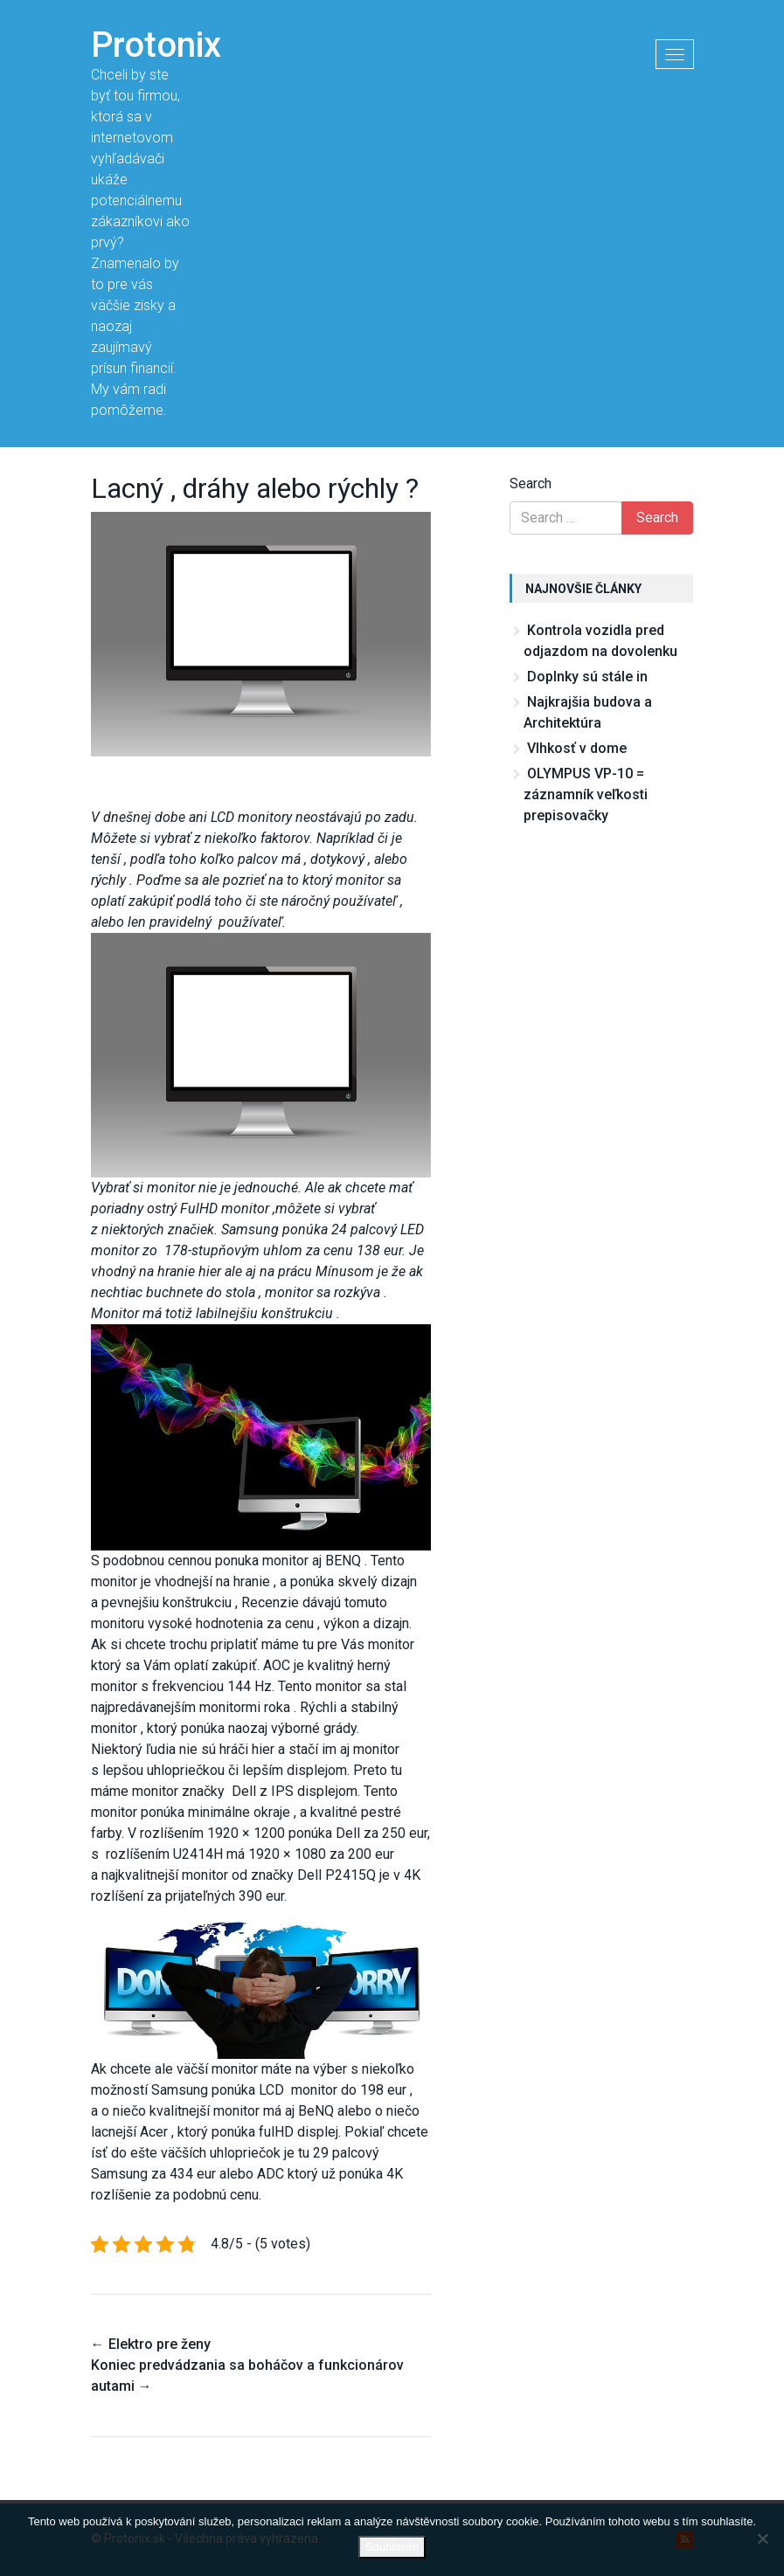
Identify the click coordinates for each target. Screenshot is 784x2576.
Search (531, 483)
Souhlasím (392, 2546)
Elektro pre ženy (151, 2344)
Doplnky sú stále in (587, 676)
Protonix (156, 45)
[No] (762, 2538)
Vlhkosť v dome (577, 748)
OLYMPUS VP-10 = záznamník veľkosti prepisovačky (586, 794)
